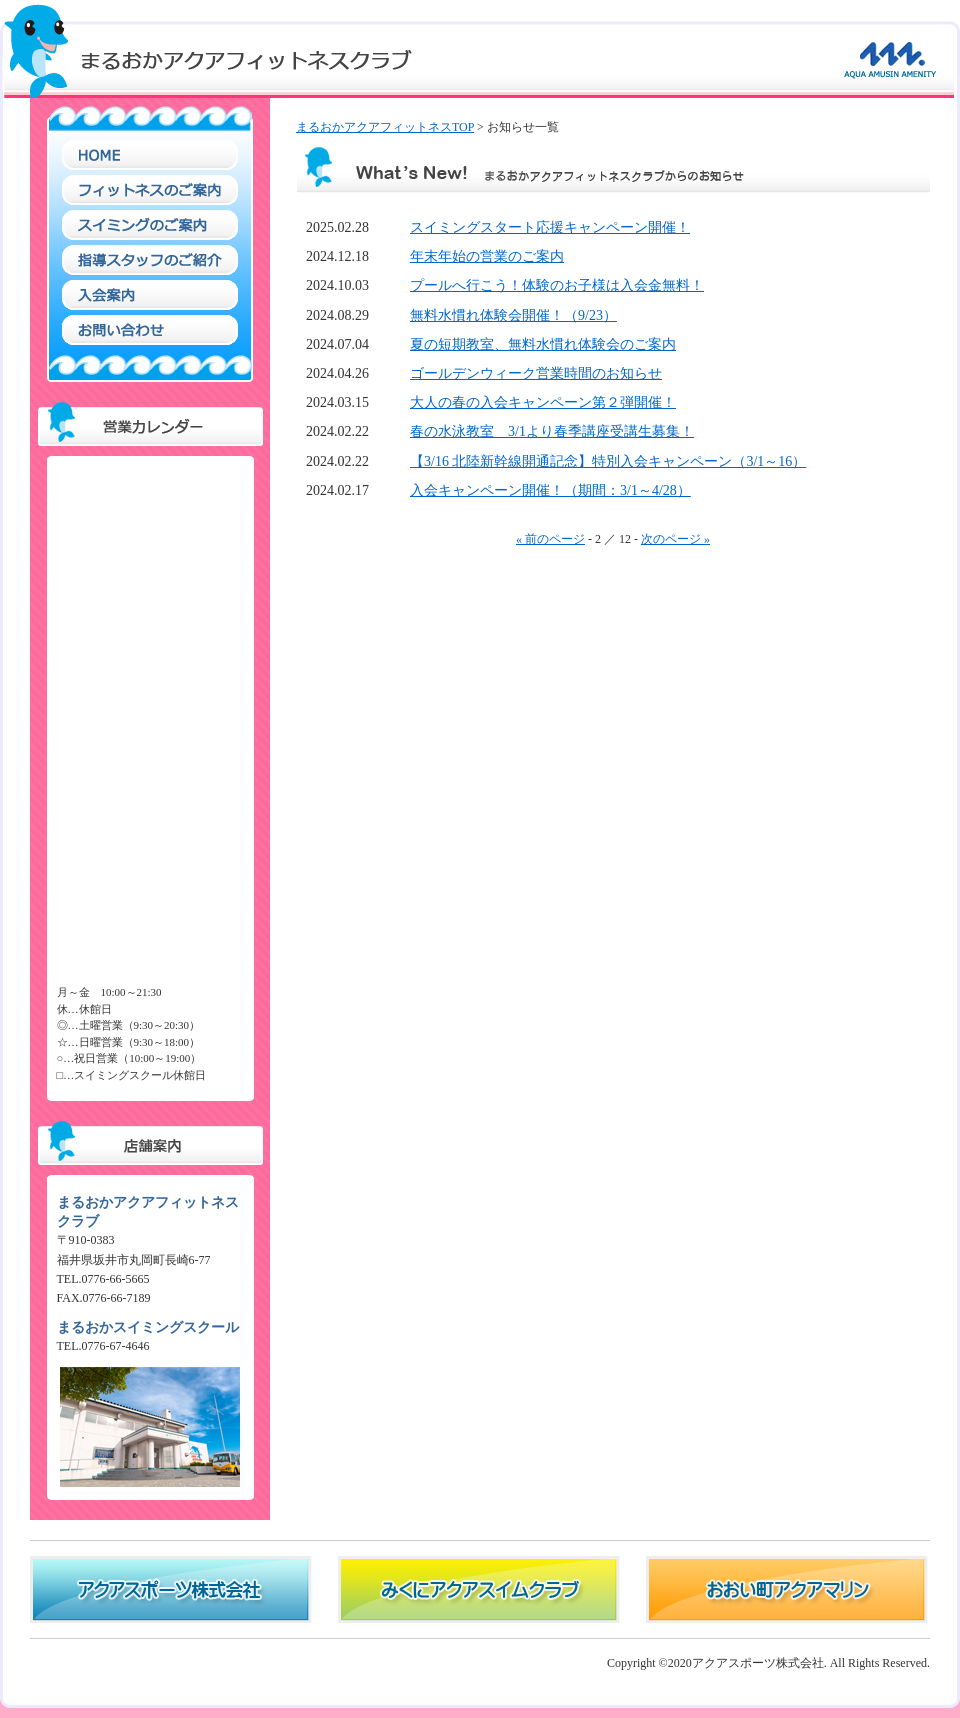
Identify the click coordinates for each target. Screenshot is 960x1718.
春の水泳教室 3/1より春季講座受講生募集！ (552, 431)
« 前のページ (550, 539)
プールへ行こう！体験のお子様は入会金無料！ (557, 285)
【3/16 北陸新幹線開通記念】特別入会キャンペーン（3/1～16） (608, 461)
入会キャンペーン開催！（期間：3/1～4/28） (550, 490)
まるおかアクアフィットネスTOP (385, 127)
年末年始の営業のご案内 (487, 256)
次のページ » (675, 539)
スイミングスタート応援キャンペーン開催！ (550, 227)
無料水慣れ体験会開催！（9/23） (513, 315)
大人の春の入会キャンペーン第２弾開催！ (543, 402)
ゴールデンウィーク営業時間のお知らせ (536, 373)
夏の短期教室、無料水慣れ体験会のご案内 (543, 344)
